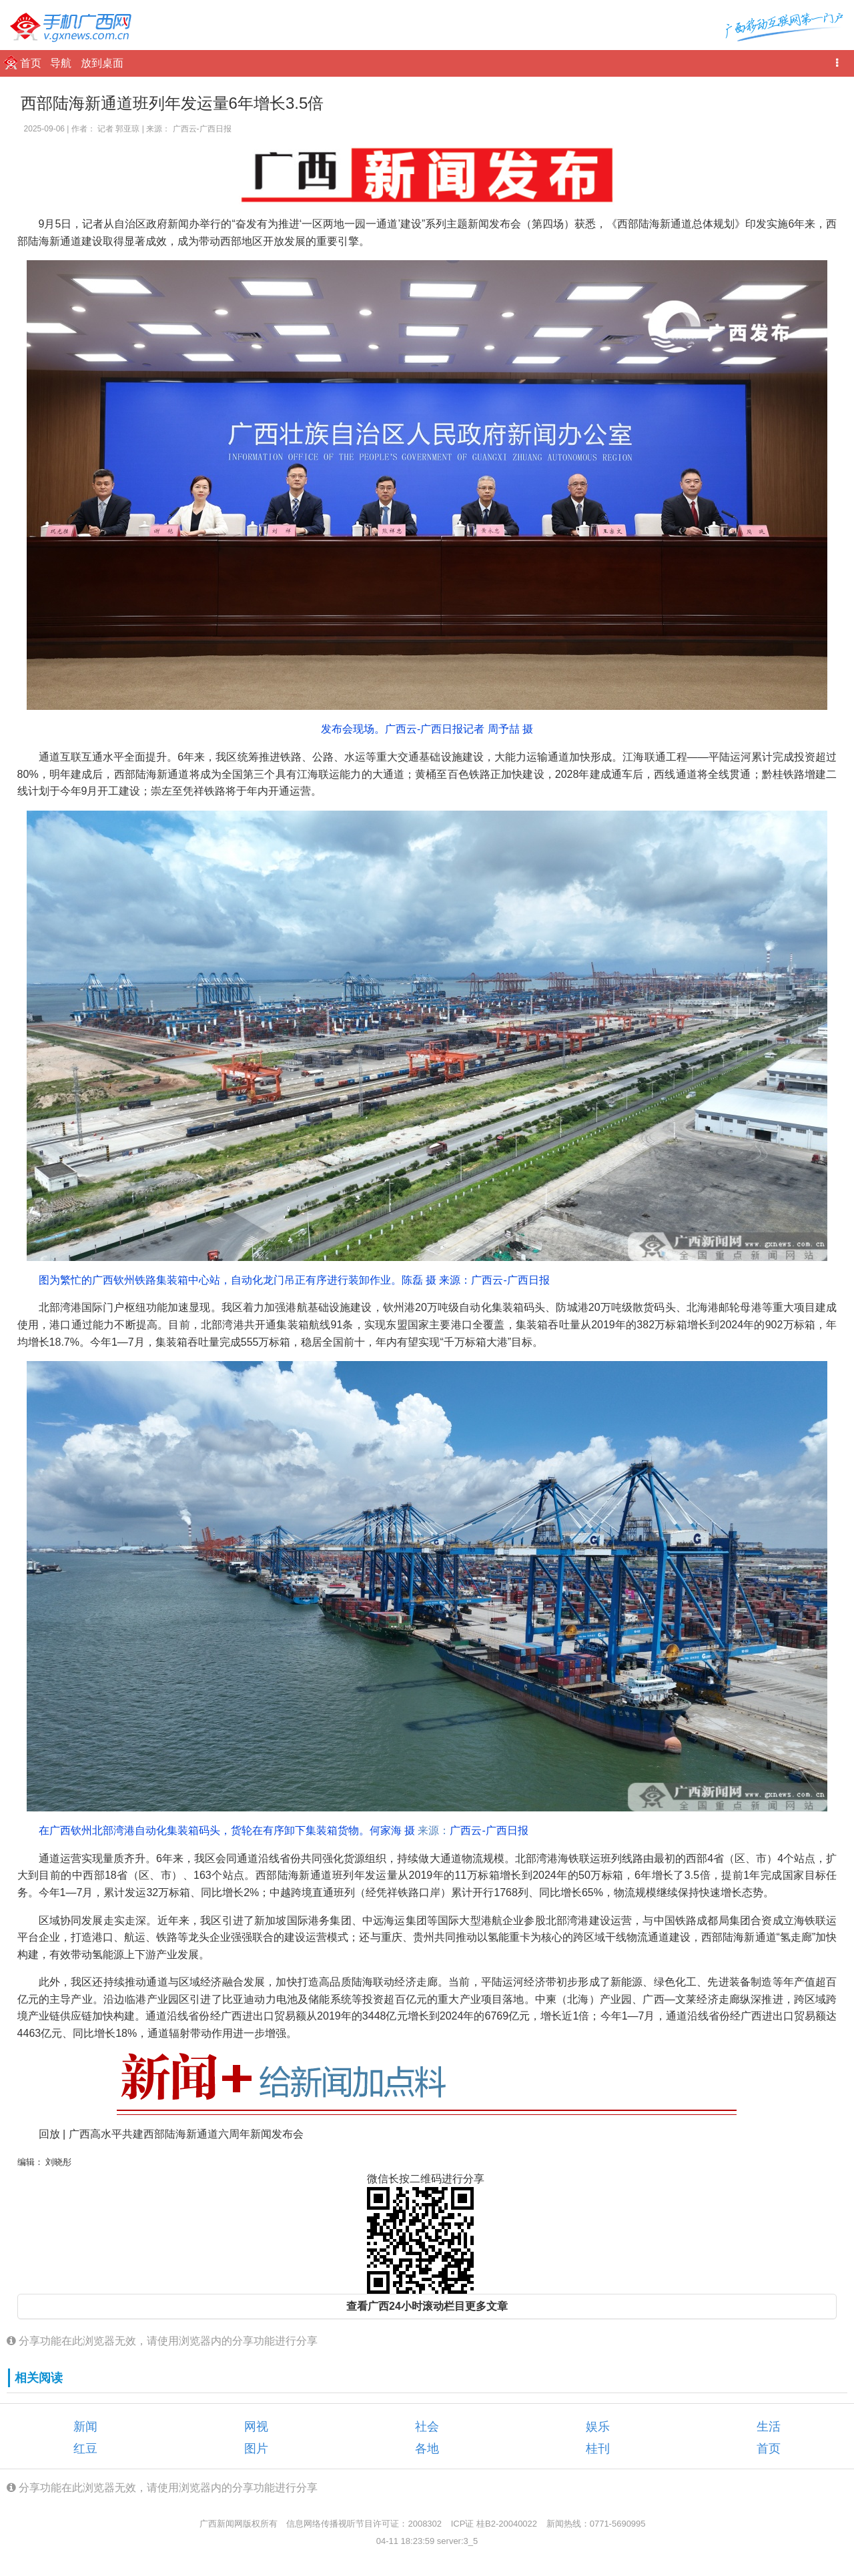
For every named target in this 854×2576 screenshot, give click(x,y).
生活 (769, 2426)
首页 (32, 63)
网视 (256, 2426)
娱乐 (598, 2426)
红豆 (85, 2448)
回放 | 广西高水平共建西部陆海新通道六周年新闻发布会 (171, 2134)
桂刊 (598, 2448)
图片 (256, 2448)
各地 (427, 2448)
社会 (427, 2426)
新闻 (85, 2426)
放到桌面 (102, 63)
